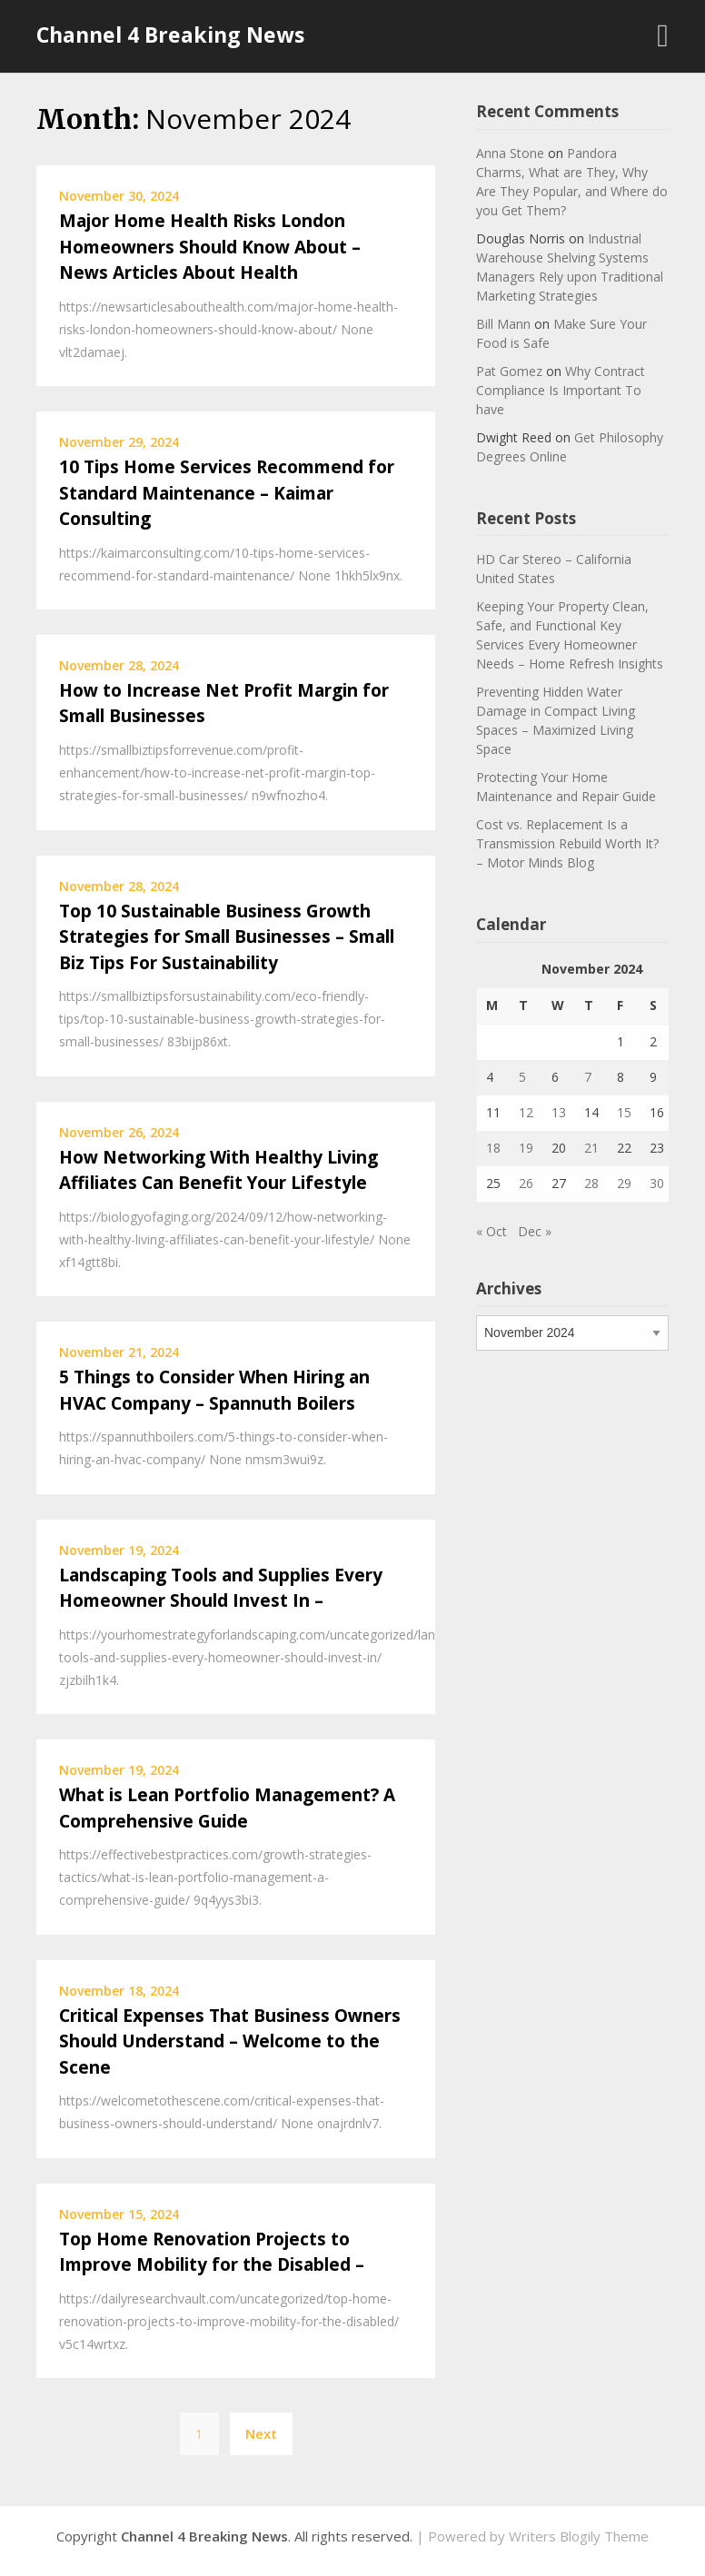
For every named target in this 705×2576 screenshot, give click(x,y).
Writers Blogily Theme (579, 2536)
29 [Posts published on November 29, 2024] (624, 1183)
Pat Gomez (509, 371)
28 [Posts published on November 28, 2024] (591, 1183)
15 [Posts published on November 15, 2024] (624, 1112)
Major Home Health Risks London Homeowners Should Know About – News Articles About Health (210, 246)
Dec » (534, 1231)
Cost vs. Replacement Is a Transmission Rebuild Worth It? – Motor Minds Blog (567, 843)
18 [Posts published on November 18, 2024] (493, 1147)
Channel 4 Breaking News (170, 34)
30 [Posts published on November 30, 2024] (657, 1183)
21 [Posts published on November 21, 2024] (591, 1147)
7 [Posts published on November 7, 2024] (587, 1076)
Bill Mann (503, 323)
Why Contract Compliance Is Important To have (560, 390)
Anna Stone (510, 153)
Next (261, 2433)
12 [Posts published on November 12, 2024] (526, 1112)
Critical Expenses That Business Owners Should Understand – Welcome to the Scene (230, 2041)
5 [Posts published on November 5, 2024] (522, 1076)
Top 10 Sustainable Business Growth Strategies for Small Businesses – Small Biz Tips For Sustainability (226, 937)
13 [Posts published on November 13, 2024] (558, 1112)
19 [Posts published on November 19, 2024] (526, 1147)
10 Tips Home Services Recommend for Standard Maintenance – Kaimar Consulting (226, 492)
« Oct (491, 1231)
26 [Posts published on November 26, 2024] (526, 1183)
